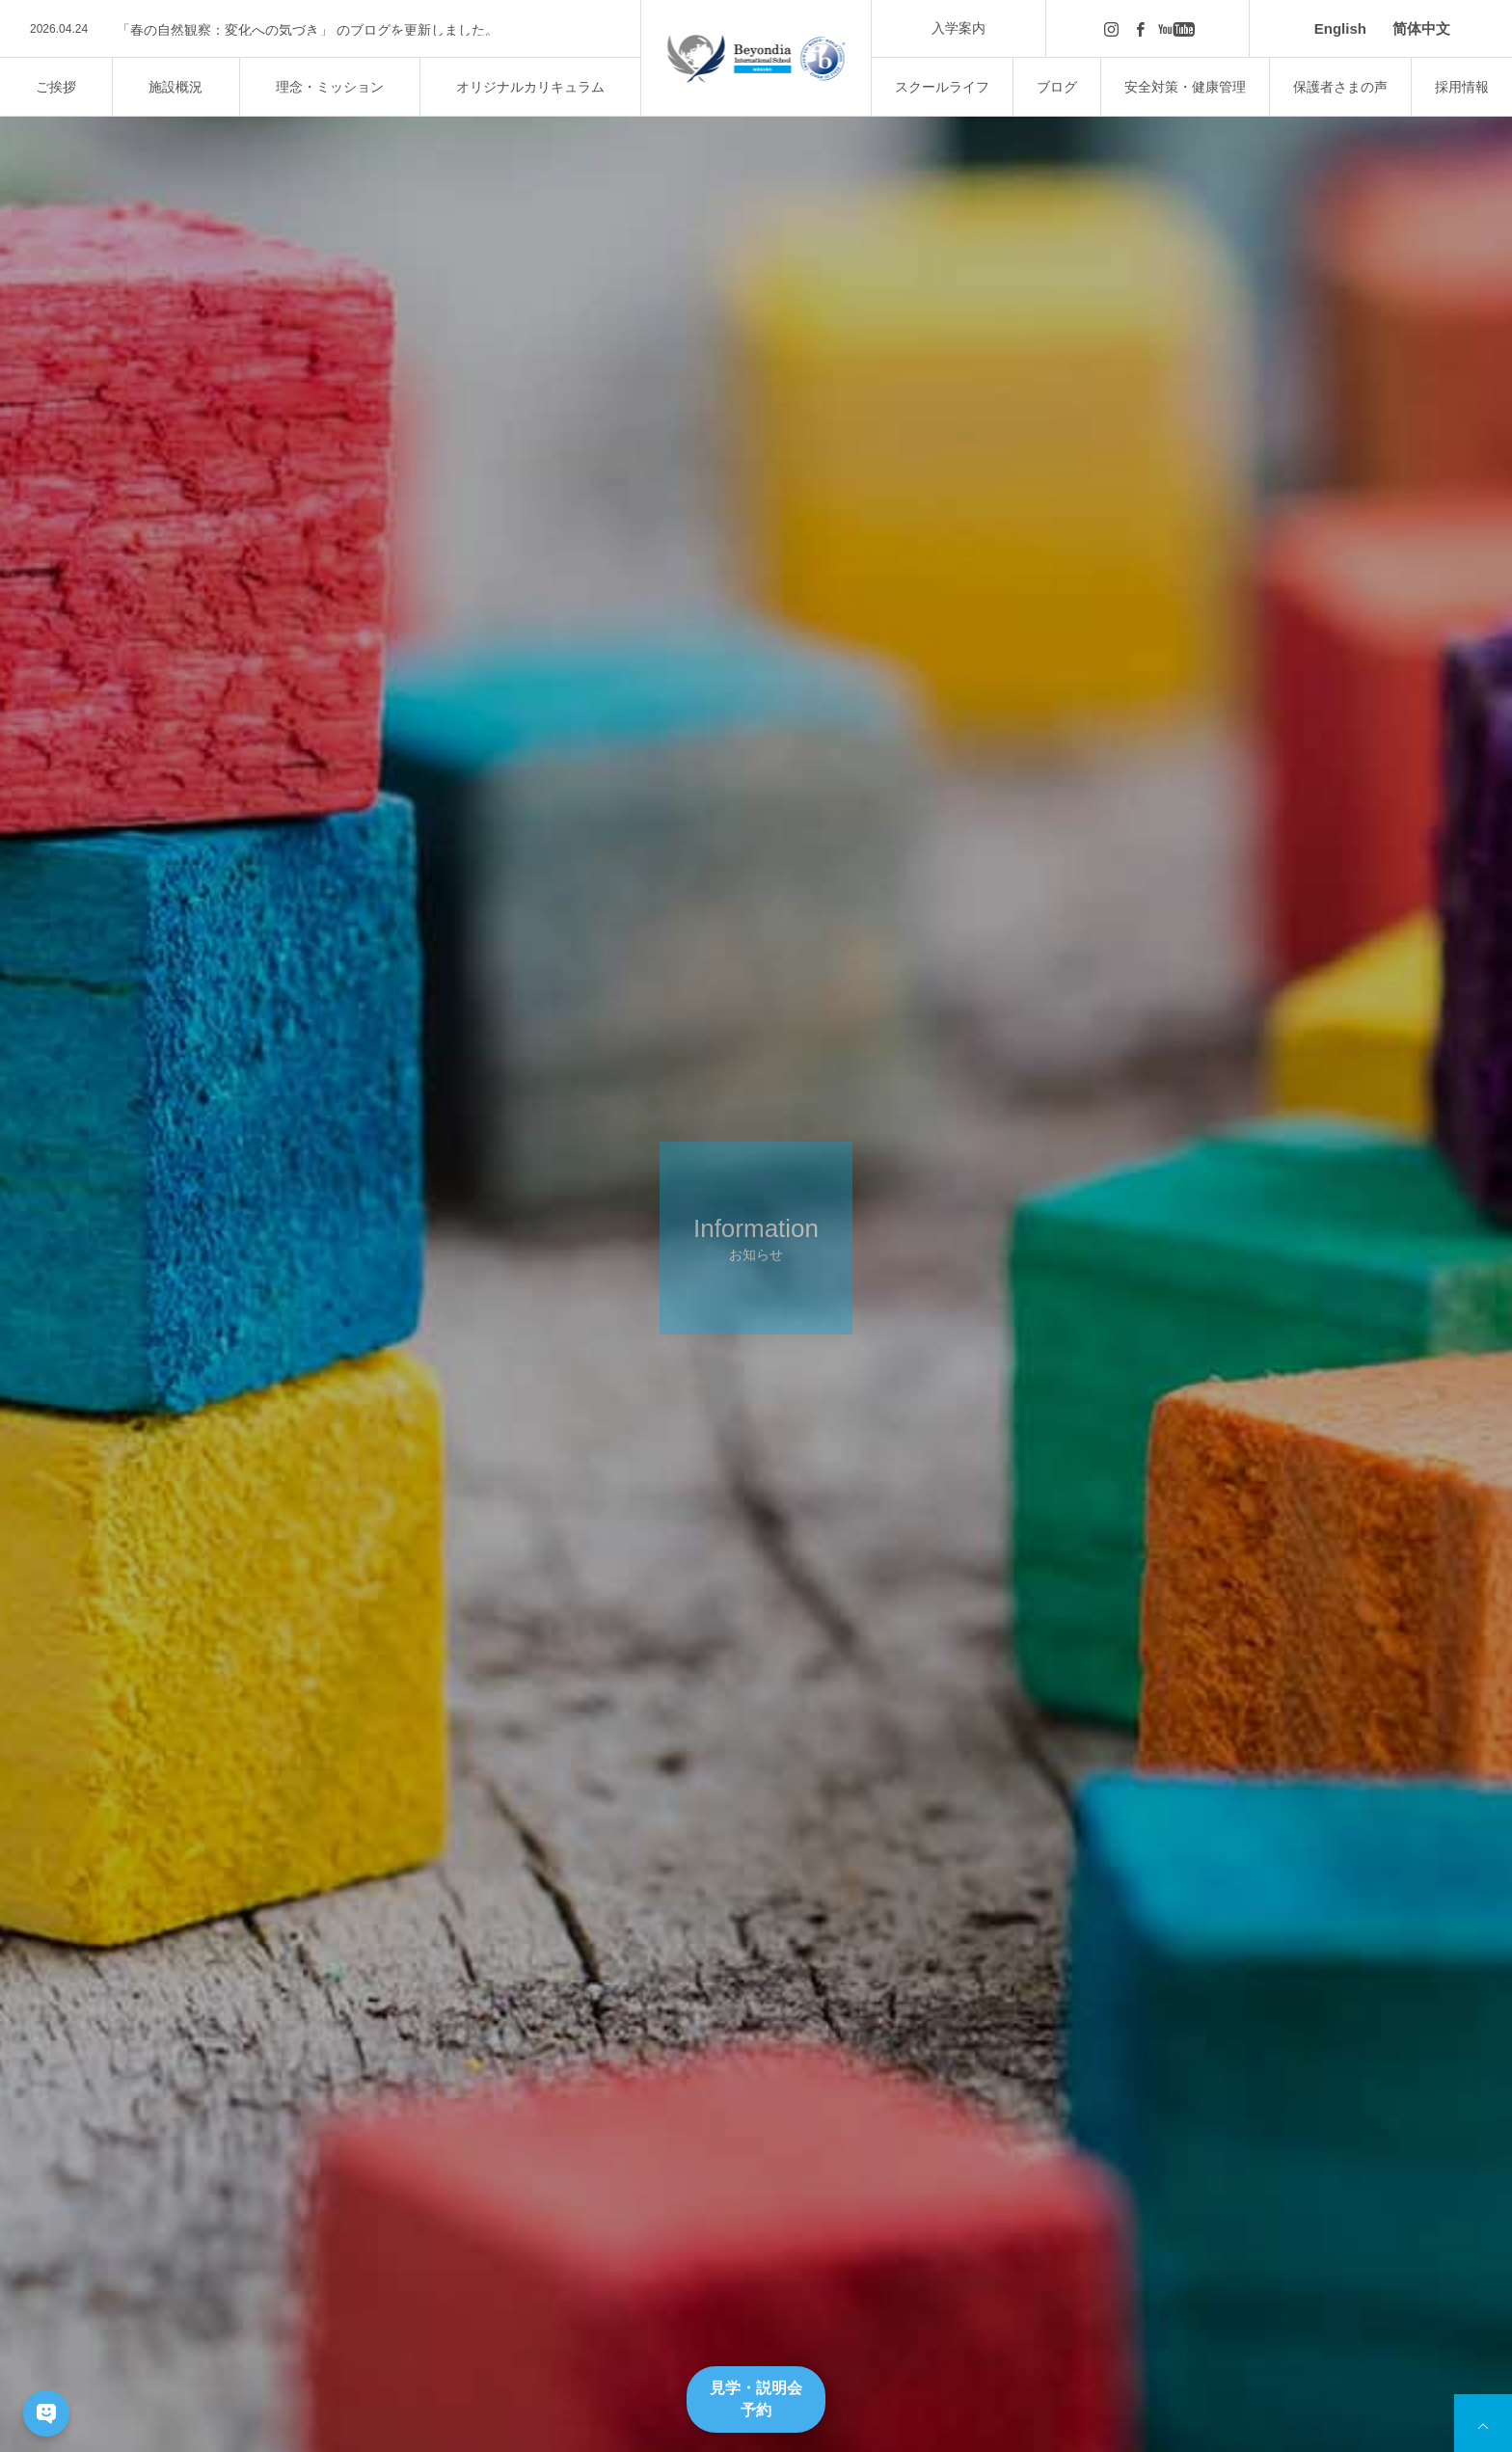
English (1340, 28)
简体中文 (1421, 28)
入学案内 (959, 28)
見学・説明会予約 (756, 2398)
